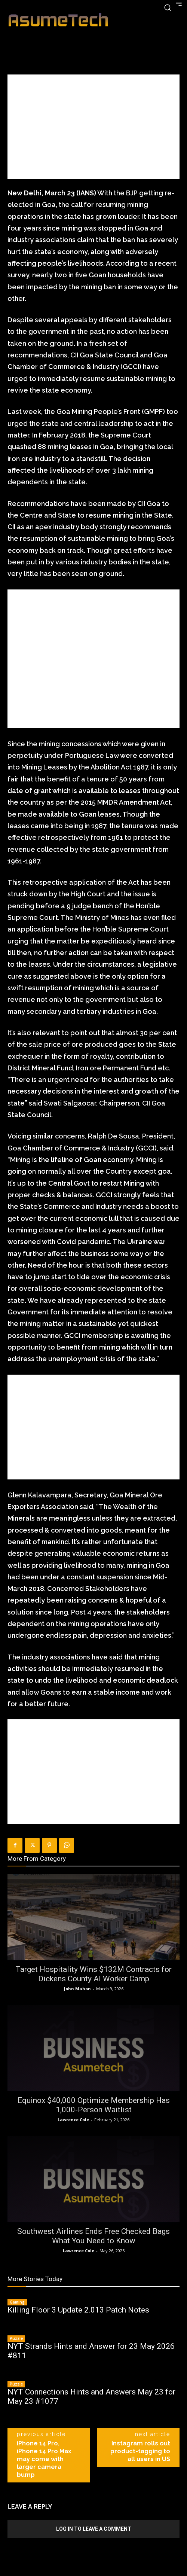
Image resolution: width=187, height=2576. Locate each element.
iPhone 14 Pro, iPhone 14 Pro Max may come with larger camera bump (44, 2459)
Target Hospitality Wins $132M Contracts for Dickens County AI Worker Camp (93, 1974)
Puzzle (16, 2338)
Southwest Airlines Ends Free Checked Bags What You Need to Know (93, 2236)
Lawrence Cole (73, 2119)
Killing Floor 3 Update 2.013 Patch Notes (78, 2309)
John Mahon (77, 1988)
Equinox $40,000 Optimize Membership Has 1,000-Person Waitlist (94, 2105)
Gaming (17, 2302)
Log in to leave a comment (93, 2529)
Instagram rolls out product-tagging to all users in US (140, 2451)
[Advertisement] (93, 126)
